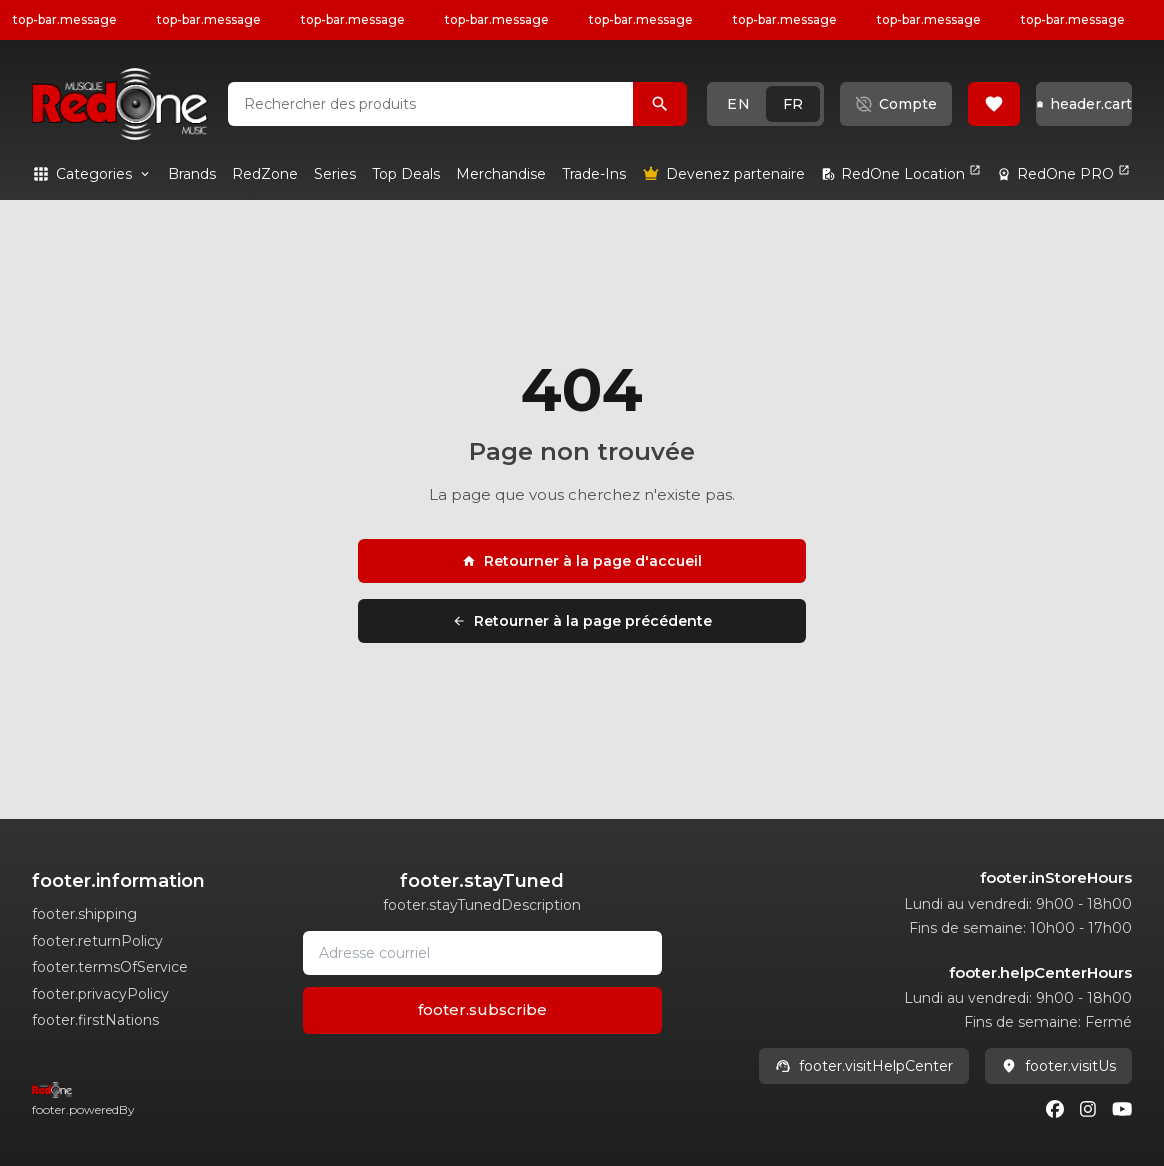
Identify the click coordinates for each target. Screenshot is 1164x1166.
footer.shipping (84, 914)
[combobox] (430, 104)
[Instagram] (1088, 1109)
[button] (765, 104)
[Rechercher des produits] (660, 104)
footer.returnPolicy (97, 941)
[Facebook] (1055, 1109)
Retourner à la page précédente (582, 621)
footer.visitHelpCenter (864, 1066)
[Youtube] (1122, 1109)
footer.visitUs (1058, 1066)
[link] (192, 174)
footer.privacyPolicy (100, 994)
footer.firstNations (95, 1020)
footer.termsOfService (110, 967)
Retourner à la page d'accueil (582, 561)
